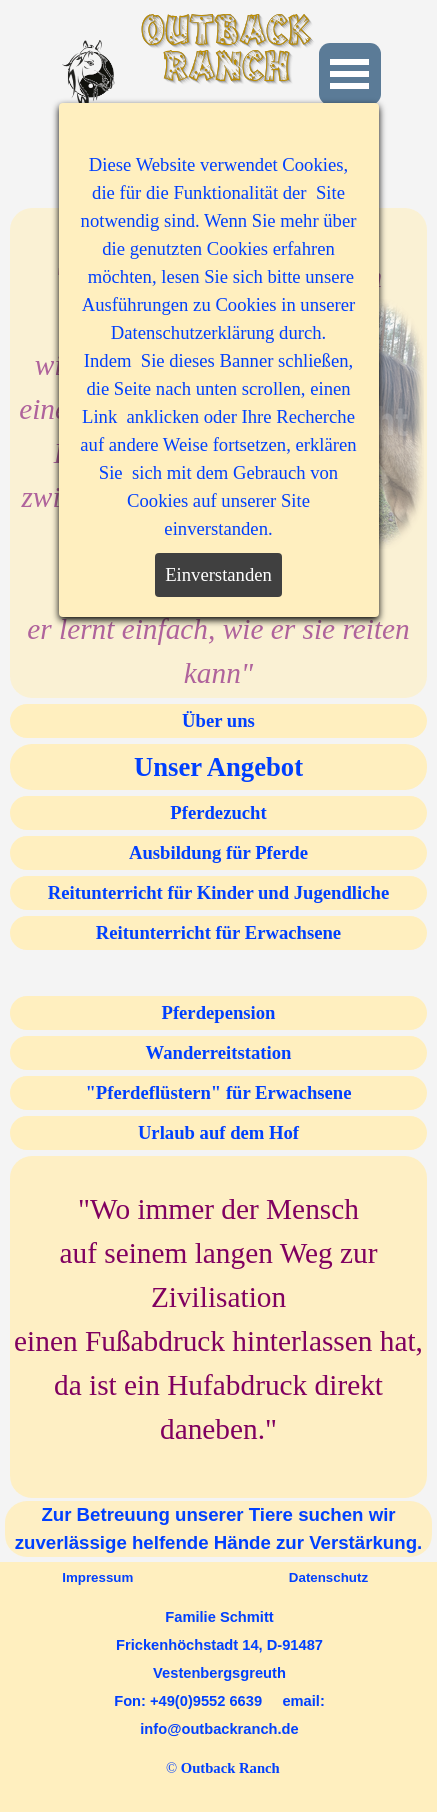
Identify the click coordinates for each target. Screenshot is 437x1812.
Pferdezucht (218, 812)
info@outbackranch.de (219, 1729)
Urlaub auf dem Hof (218, 1132)
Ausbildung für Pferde (218, 852)
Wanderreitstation (219, 1052)
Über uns (218, 720)
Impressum (97, 1577)
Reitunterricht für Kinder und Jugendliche (218, 892)
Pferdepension (218, 1012)
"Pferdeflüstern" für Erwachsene (219, 1092)
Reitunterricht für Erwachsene (218, 932)
